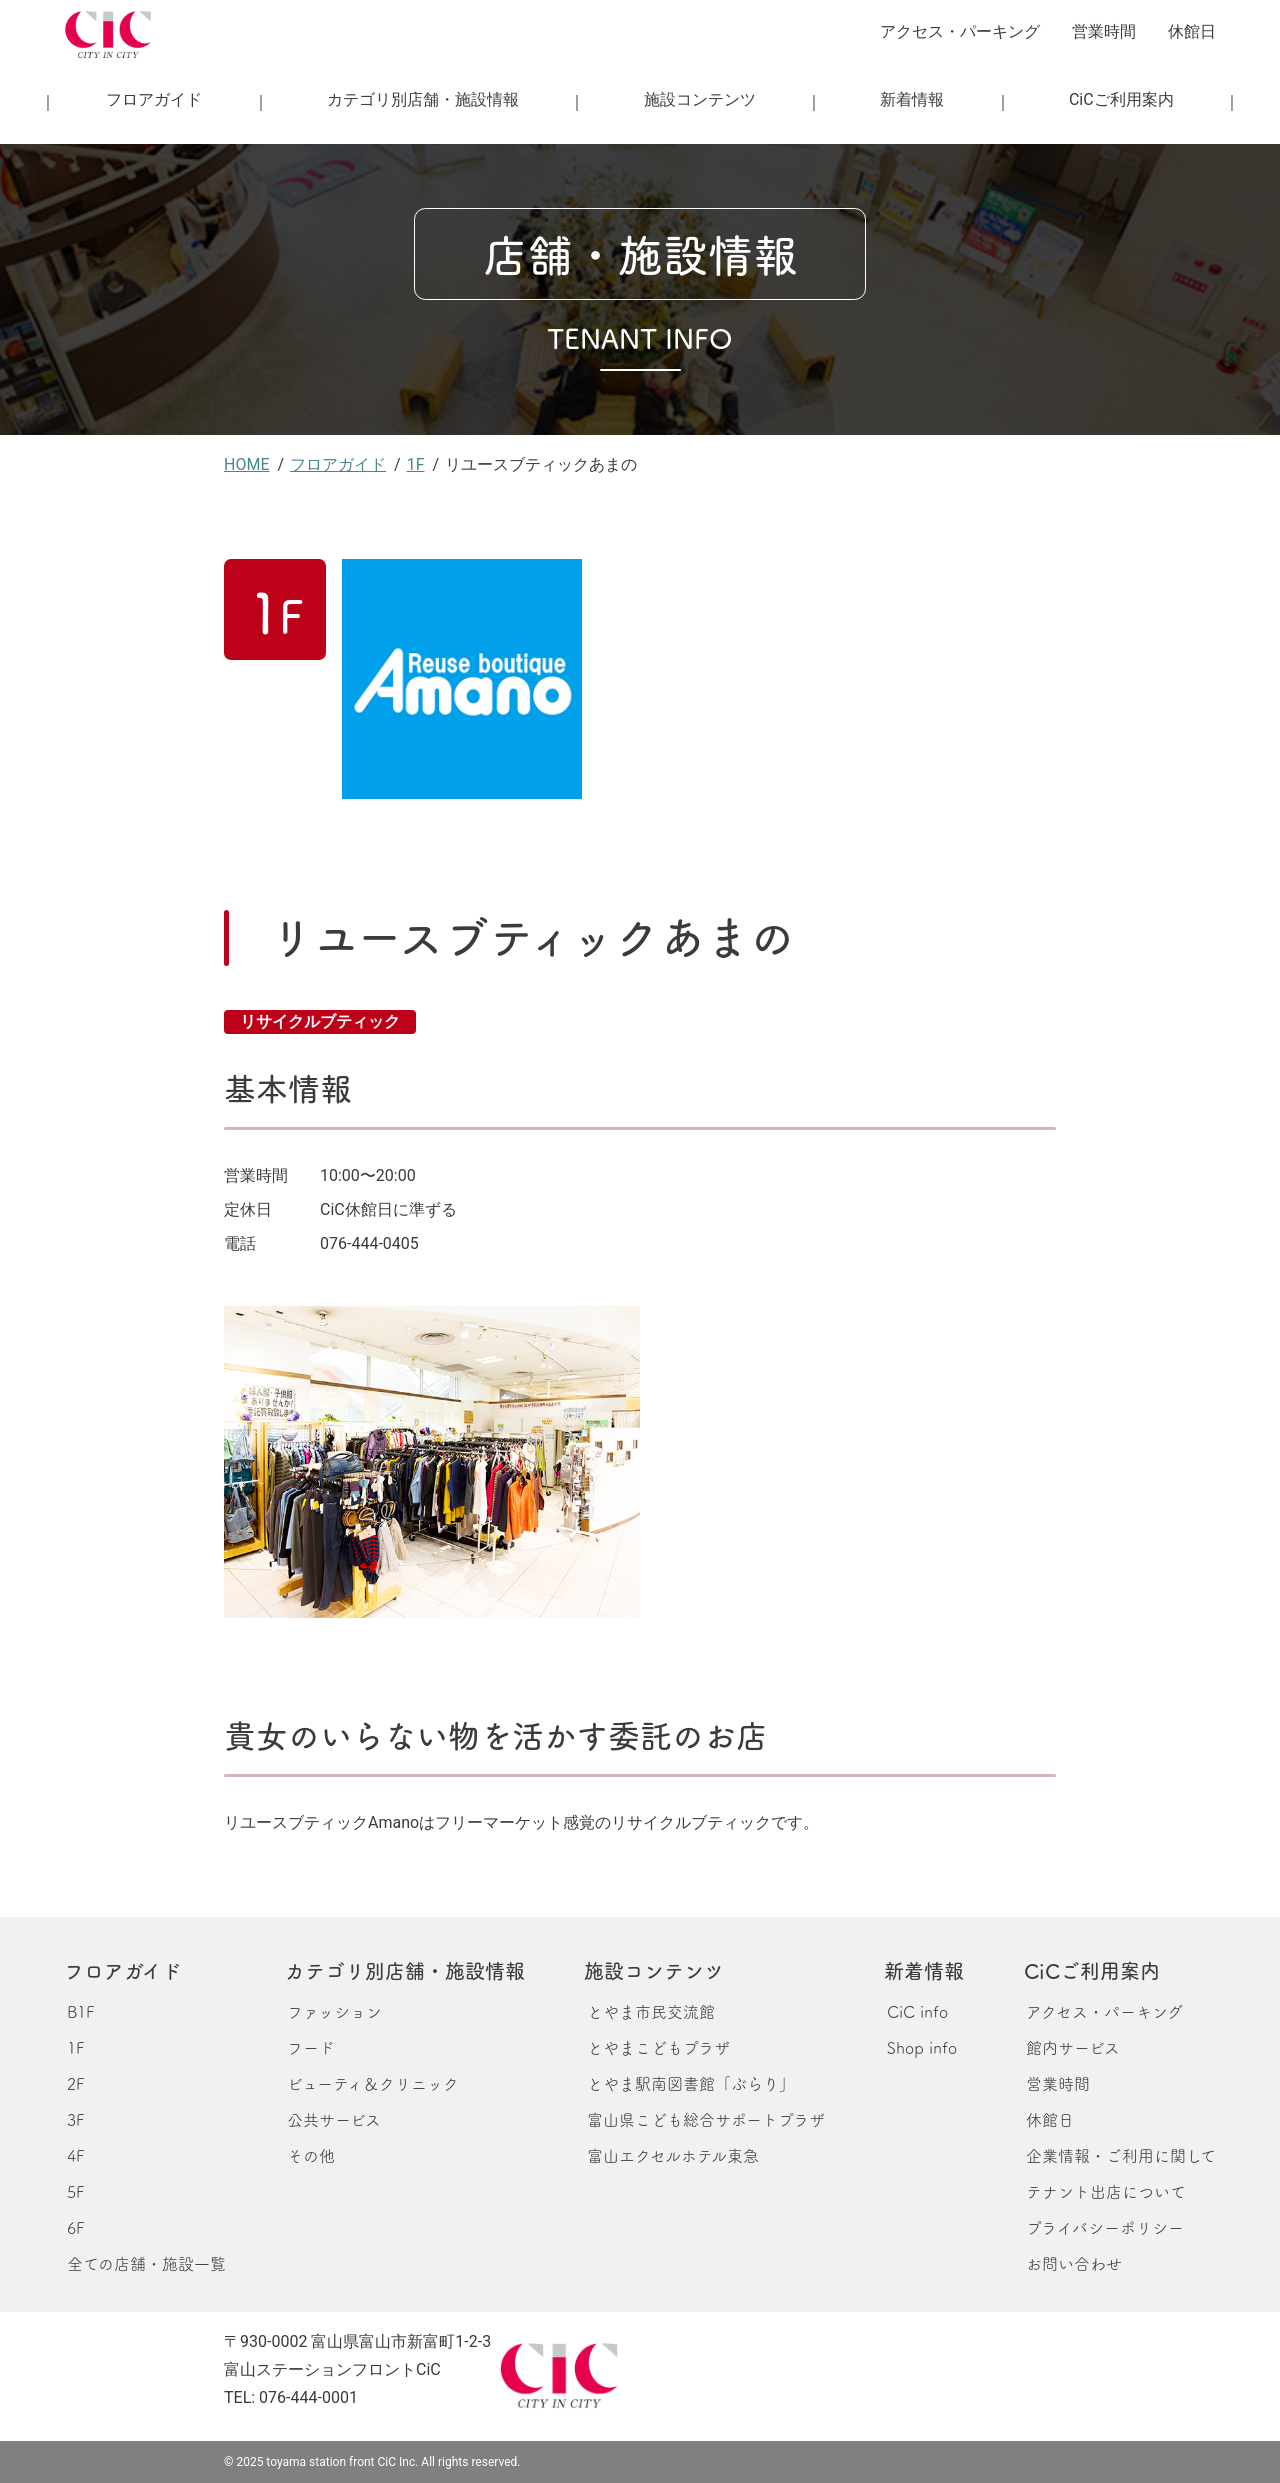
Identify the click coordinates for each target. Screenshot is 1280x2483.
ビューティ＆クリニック (373, 2083)
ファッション (334, 2011)
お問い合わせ (1074, 2263)
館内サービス (1073, 2047)
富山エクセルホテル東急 (673, 2155)
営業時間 (1104, 31)
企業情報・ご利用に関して (1121, 2155)
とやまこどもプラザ (658, 2047)
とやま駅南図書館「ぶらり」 (691, 2083)
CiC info (917, 2011)
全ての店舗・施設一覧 (146, 2263)
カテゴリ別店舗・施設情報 (423, 99)
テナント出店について (1106, 2191)
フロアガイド (154, 99)
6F (75, 2227)
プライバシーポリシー (1105, 2227)
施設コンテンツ (700, 99)
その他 (311, 2155)
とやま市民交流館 (651, 2011)
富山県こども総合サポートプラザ (706, 2119)
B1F (80, 2011)
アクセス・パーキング (960, 31)
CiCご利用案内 (1121, 99)
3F (75, 2119)
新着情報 (912, 99)
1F (75, 2047)
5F (75, 2191)
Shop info (922, 2047)
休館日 (1192, 31)
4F (75, 2155)
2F (75, 2083)
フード (311, 2047)
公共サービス (334, 2119)
